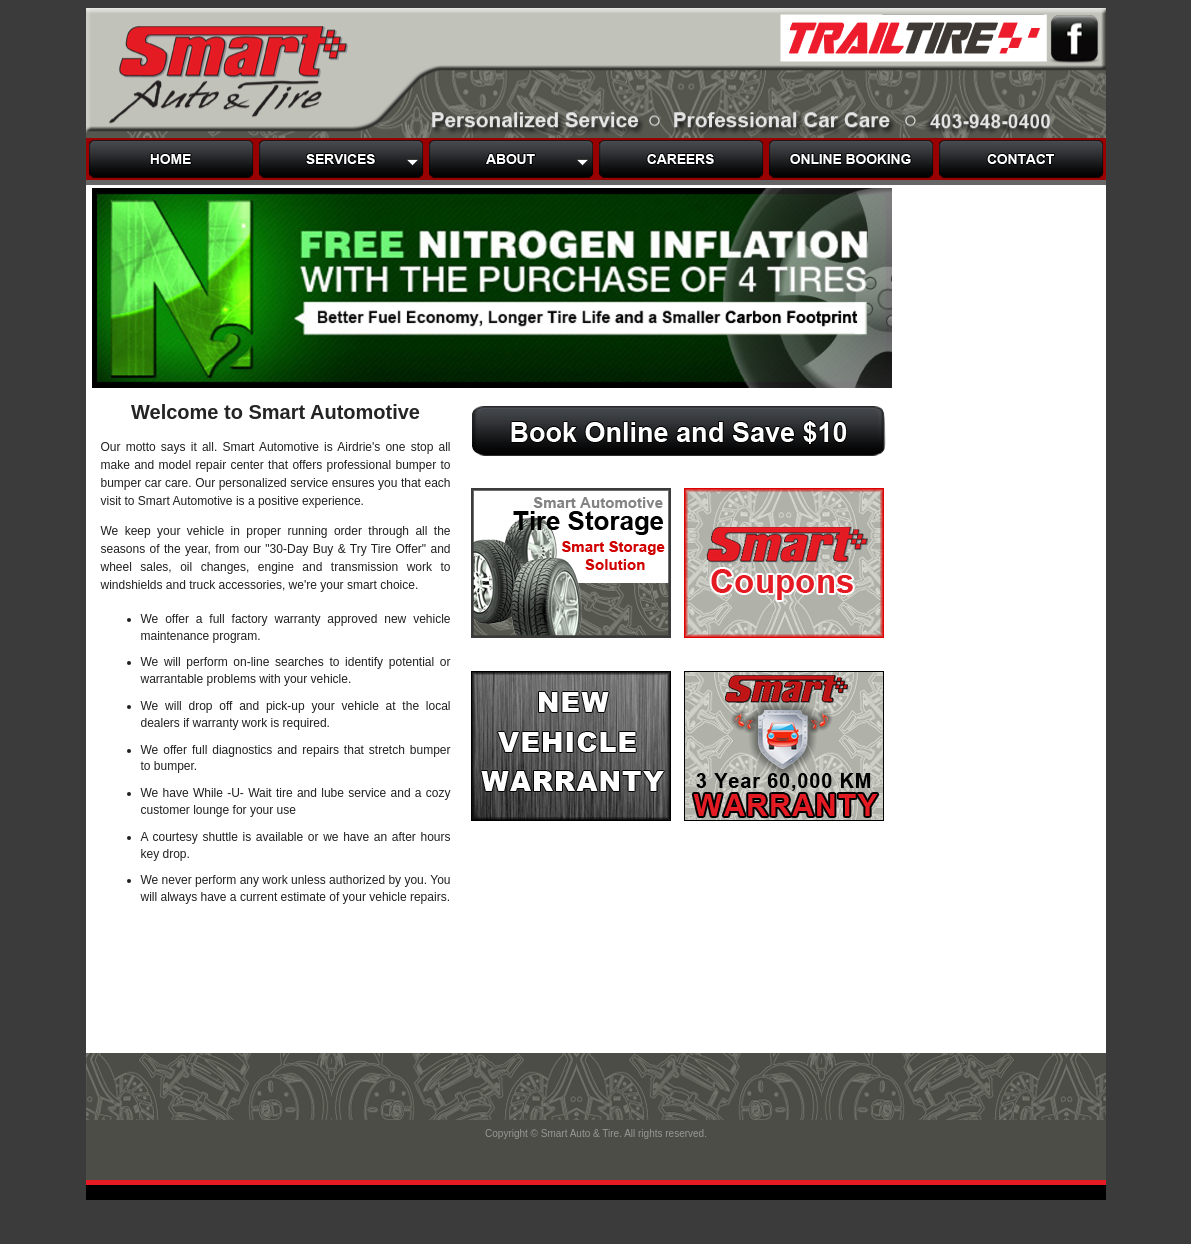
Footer (596, 1150)
